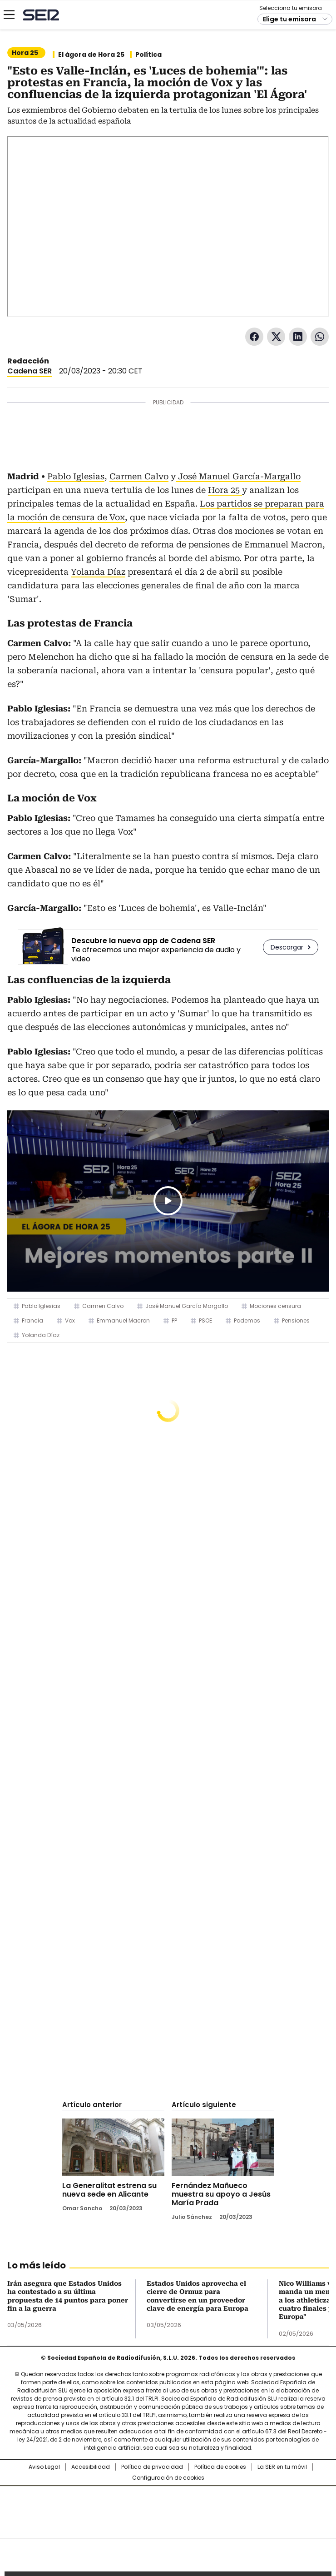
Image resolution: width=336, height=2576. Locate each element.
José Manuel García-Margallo (238, 476)
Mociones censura (275, 1306)
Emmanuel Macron (123, 1320)
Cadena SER (41, 14)
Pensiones (296, 1320)
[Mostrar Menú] (9, 14)
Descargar (287, 947)
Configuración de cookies (168, 2478)
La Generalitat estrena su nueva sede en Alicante (109, 2189)
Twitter (276, 337)
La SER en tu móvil (282, 2467)
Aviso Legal (44, 2467)
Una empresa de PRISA (168, 2506)
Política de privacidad (152, 2467)
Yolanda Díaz (98, 572)
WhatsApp (320, 337)
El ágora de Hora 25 (91, 54)
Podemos (247, 1320)
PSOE (205, 1320)
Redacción (28, 361)
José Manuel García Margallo (186, 1306)
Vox (70, 1320)
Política (148, 54)
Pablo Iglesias (75, 476)
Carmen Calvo (138, 476)
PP (174, 1320)
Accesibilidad (90, 2467)
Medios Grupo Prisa (168, 2528)
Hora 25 (225, 490)
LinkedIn (298, 337)
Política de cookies (220, 2467)
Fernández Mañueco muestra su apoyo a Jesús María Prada (221, 2194)
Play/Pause (168, 1200)
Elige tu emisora (289, 19)
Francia (32, 1320)
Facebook (254, 337)
